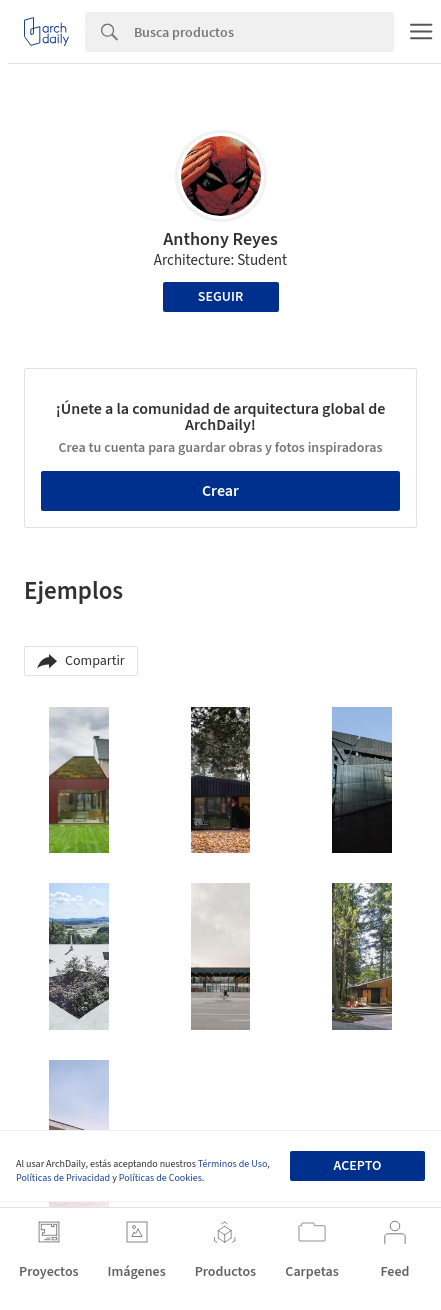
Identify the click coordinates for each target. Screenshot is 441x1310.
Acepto (358, 1166)
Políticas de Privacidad (63, 1178)
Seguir (220, 297)
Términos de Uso (232, 1164)
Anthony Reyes (220, 239)
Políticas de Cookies (160, 1178)
